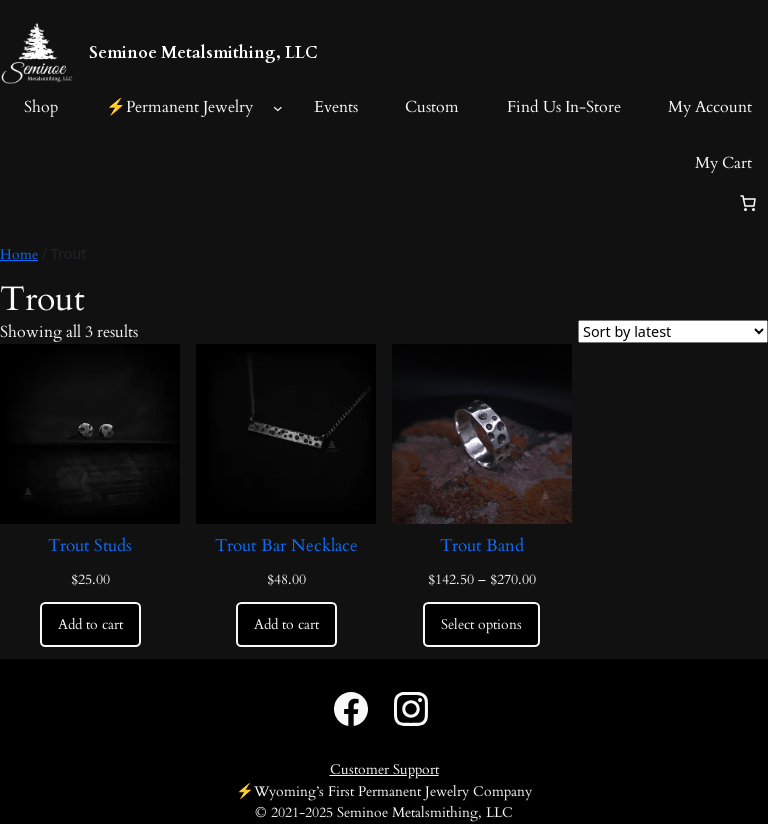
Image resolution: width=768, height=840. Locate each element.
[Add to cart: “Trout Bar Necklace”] (286, 624)
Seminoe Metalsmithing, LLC (203, 53)
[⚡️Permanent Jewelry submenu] (278, 108)
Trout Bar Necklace (286, 546)
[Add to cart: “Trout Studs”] (90, 624)
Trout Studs (90, 546)
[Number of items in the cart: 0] (748, 203)
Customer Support (384, 769)
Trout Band (482, 546)
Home (19, 254)
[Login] (16, 203)
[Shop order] (673, 331)
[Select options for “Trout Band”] (481, 624)
